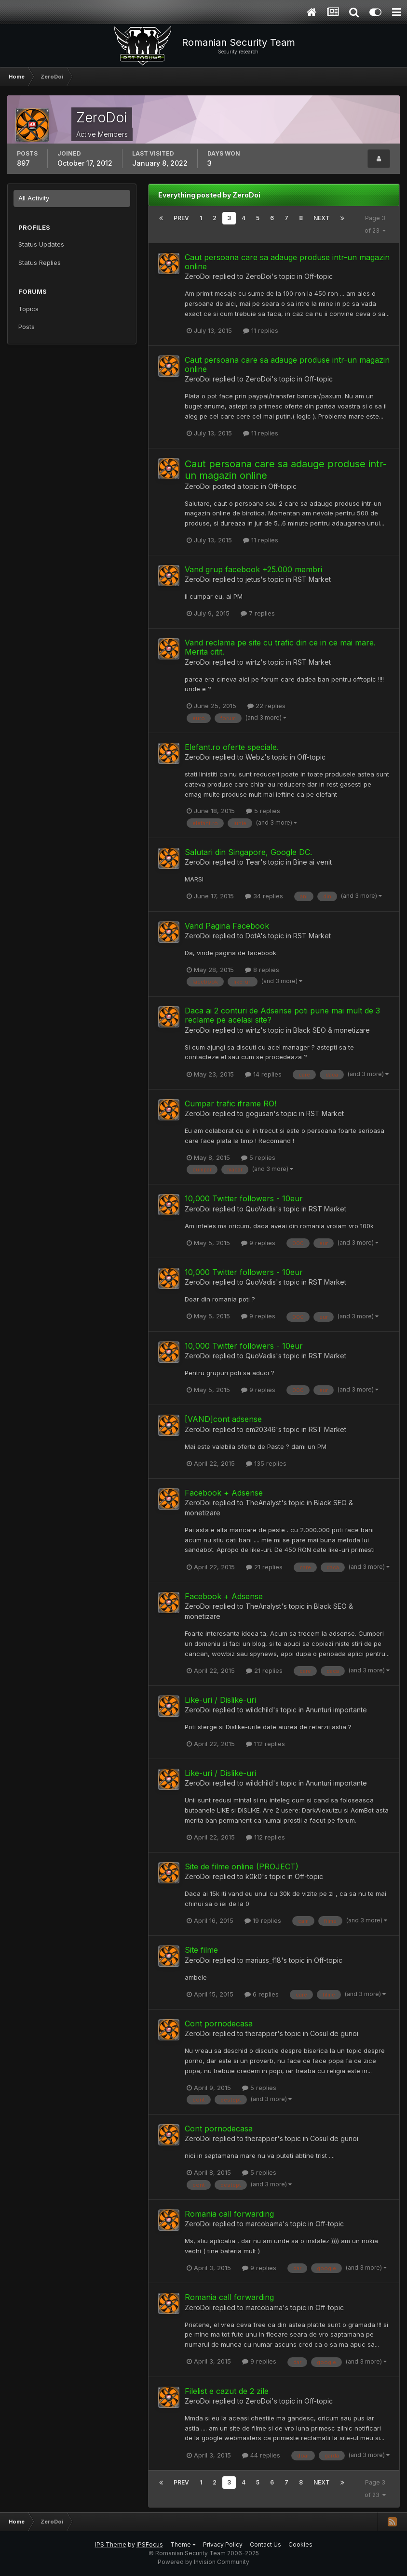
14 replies (263, 1074)
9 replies (258, 1243)
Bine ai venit (312, 862)
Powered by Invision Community (203, 2561)
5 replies (263, 811)
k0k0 (253, 1876)
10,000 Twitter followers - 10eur (244, 1198)
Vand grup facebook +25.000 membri (253, 569)
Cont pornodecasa (219, 2023)
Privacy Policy (223, 2544)
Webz (254, 757)
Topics (28, 309)
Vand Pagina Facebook (227, 926)
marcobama (264, 2224)
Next (321, 218)
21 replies (264, 1567)
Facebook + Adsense (224, 1493)
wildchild (259, 1710)
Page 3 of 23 (375, 224)
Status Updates (41, 244)
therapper (261, 2033)
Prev (181, 218)
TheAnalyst (263, 1502)
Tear (252, 862)
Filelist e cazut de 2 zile (227, 2391)
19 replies (262, 1920)
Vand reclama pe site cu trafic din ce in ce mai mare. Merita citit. (280, 647)
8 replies (262, 969)
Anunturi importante (336, 1710)
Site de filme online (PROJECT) (241, 1866)
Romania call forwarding (229, 2214)
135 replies (266, 1463)
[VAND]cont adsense (223, 1419)
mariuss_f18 (263, 1960)
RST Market (312, 579)
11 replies (260, 330)
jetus (252, 579)
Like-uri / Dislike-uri (220, 1700)
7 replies (258, 613)
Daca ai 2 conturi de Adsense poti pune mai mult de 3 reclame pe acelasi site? (282, 1015)
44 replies (261, 2455)
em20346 (260, 1429)
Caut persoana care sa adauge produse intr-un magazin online (287, 261)
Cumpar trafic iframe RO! (230, 1103)
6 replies (261, 1994)
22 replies (266, 706)
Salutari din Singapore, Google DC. (248, 852)
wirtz (252, 662)
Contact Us (265, 2544)
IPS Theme (110, 2544)
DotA (252, 936)
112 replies (265, 1744)
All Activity (33, 198)
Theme (183, 2544)
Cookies (300, 2544)
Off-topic (318, 276)
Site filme (201, 1950)
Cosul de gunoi (334, 2033)
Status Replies (39, 262)
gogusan (259, 1113)
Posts (26, 326)
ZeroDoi (198, 276)
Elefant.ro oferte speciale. (232, 747)
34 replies (264, 896)
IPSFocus (149, 2544)
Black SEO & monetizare (331, 1030)
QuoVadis (260, 1209)
